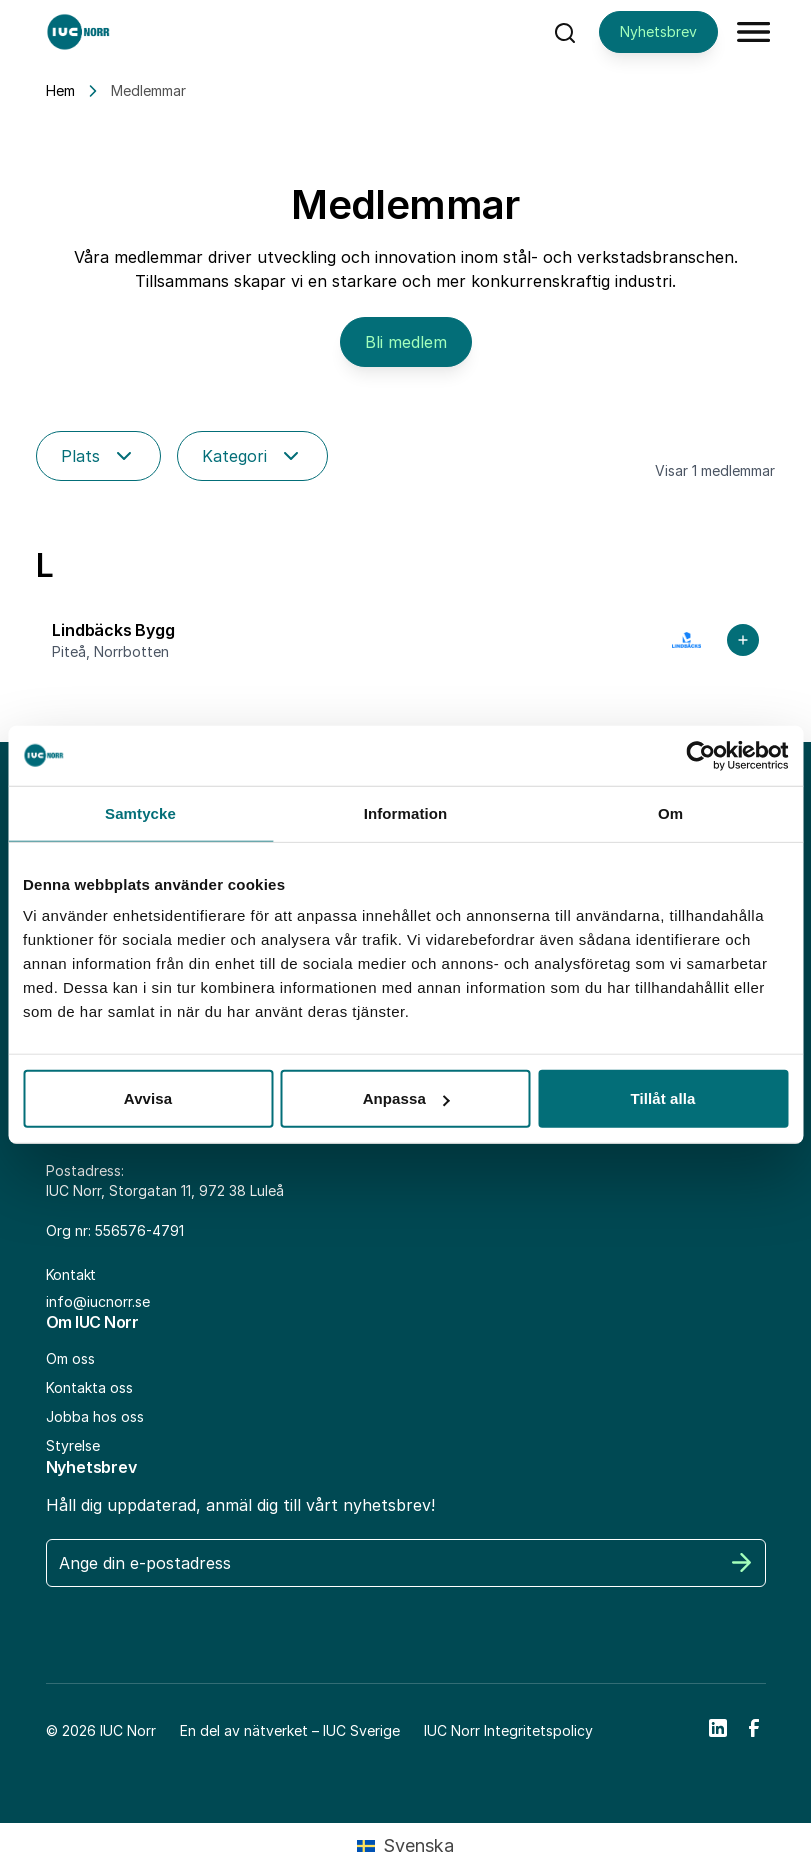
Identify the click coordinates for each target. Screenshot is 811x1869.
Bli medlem (406, 342)
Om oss (70, 1358)
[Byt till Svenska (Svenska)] (405, 1846)
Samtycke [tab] (140, 812)
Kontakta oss (89, 1387)
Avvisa (148, 1098)
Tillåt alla (662, 1098)
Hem (60, 90)
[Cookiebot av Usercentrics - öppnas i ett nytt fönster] (700, 755)
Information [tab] (406, 812)
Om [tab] (670, 812)
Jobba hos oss (95, 1416)
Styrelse (73, 1445)
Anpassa (406, 1098)
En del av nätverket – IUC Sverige (290, 1730)
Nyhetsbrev (658, 31)
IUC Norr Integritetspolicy (508, 1730)
